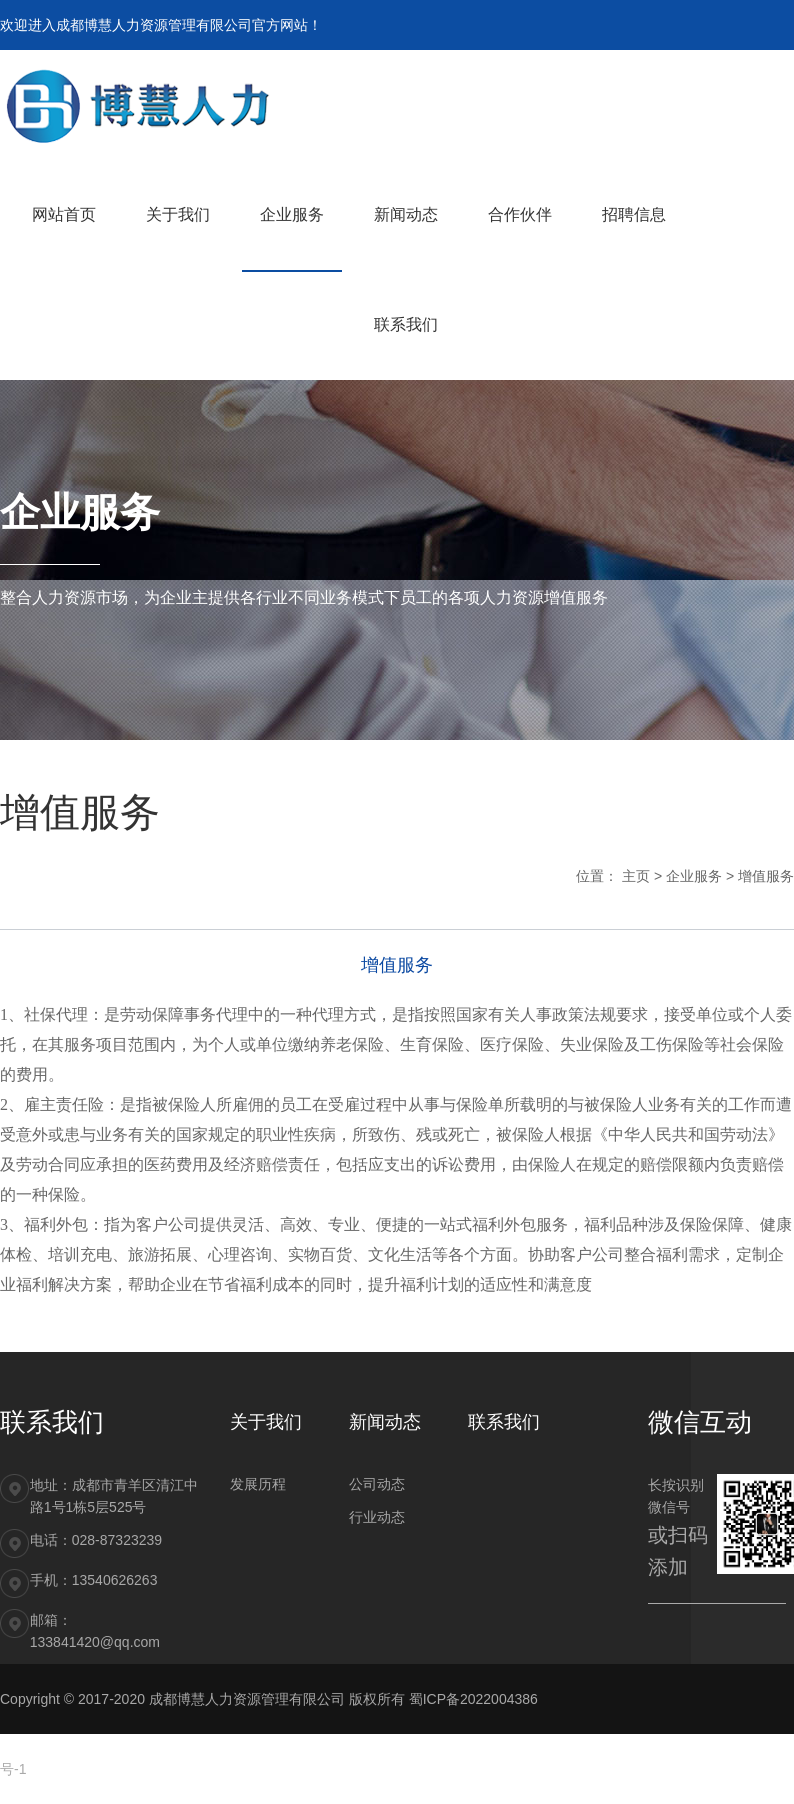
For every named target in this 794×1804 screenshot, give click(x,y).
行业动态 (377, 1517)
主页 (636, 876)
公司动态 (377, 1484)
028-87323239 (117, 1540)
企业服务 (694, 876)
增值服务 (766, 876)
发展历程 (258, 1484)
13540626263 (115, 1580)
